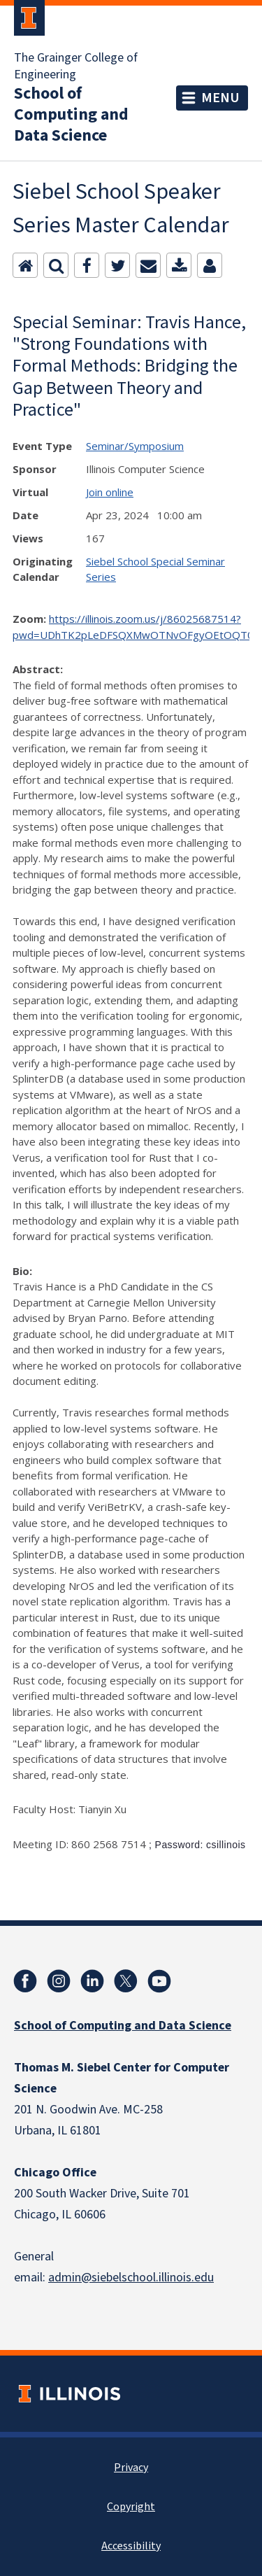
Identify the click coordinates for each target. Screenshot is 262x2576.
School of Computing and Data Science (71, 114)
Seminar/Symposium (135, 446)
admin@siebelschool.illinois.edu (131, 2277)
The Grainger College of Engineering (76, 66)
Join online (109, 492)
